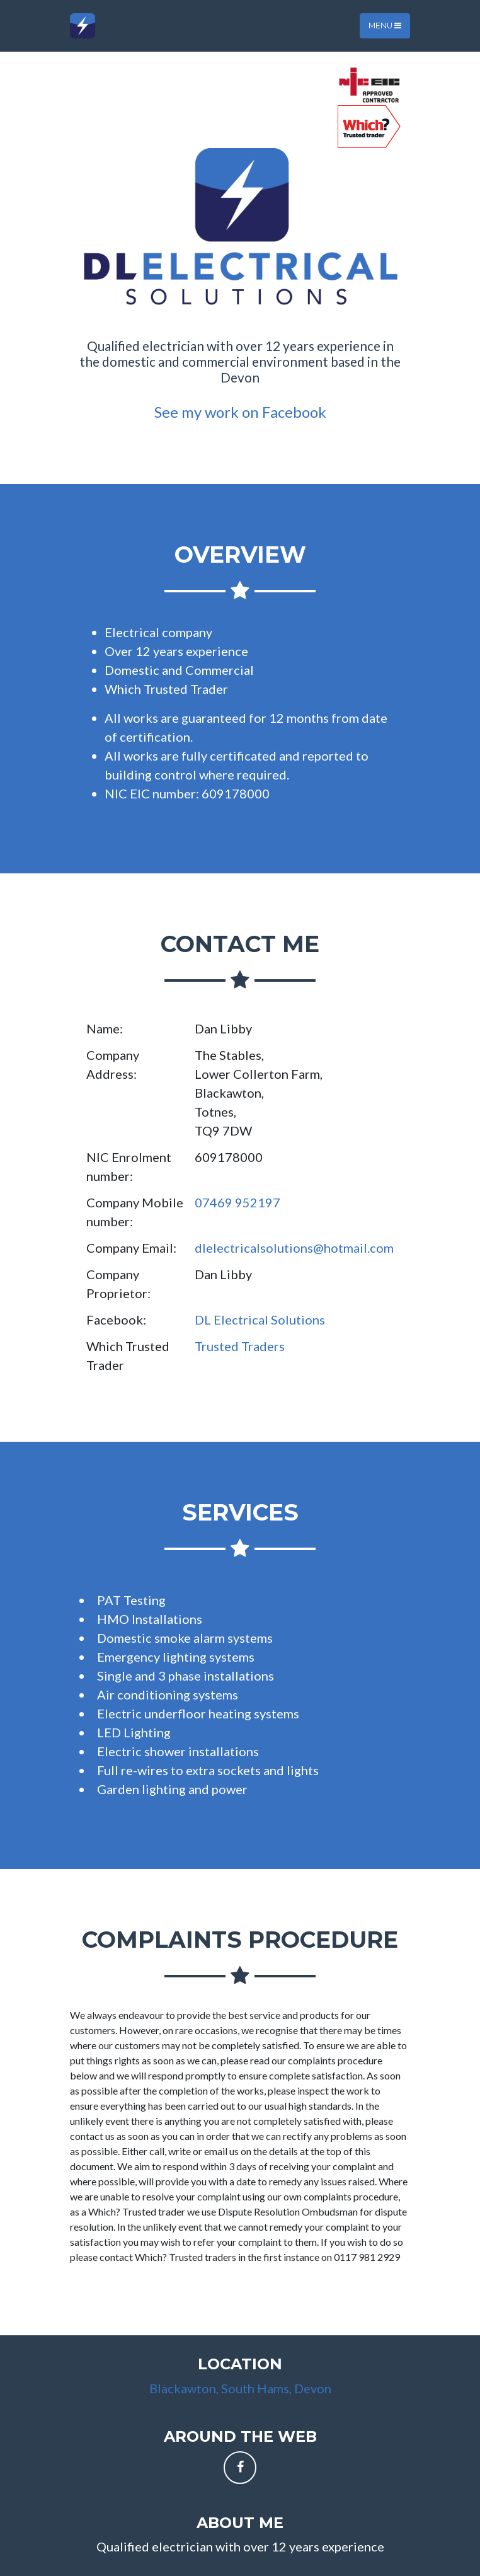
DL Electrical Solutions (260, 1319)
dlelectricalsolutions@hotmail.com (294, 1247)
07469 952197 (237, 1202)
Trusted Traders (240, 1346)
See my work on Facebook (240, 412)
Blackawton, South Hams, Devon (240, 2388)
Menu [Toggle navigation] (385, 25)
